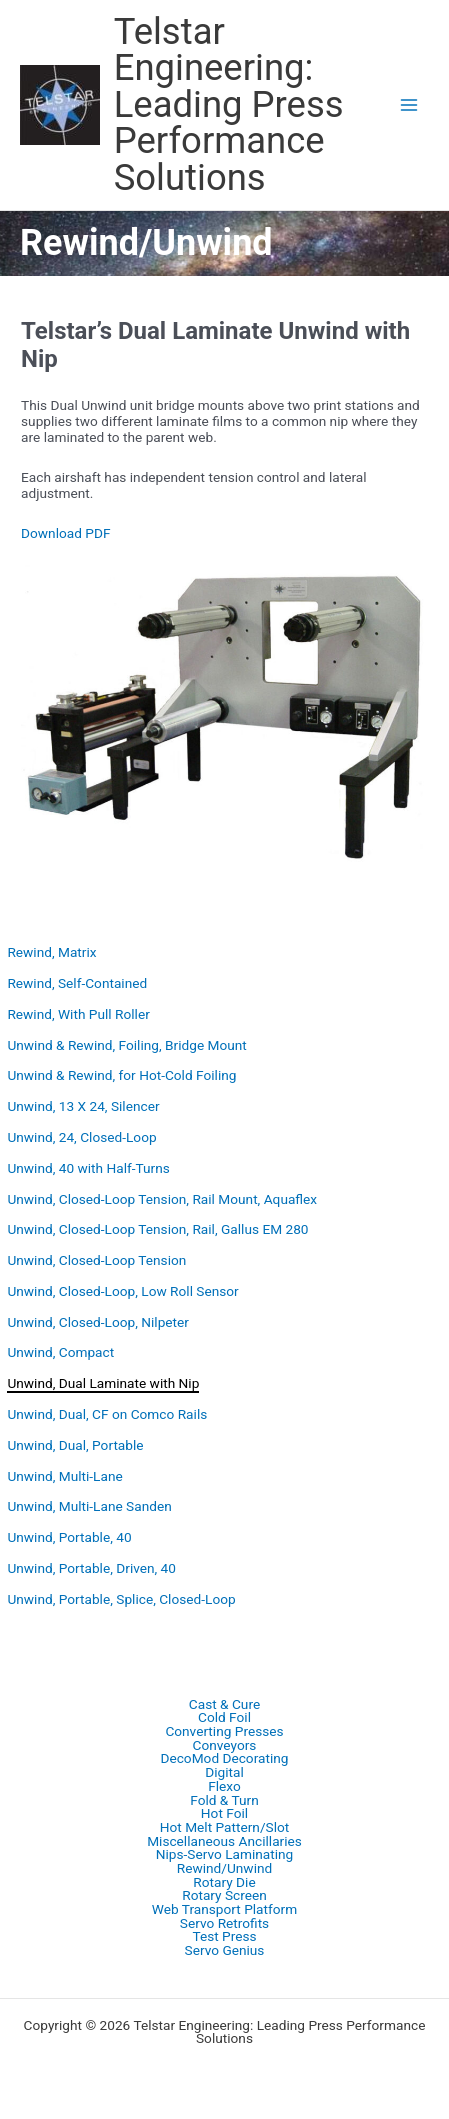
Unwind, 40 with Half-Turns (88, 1168)
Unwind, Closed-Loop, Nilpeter (98, 1322)
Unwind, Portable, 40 (69, 1537)
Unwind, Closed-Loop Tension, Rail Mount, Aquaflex (162, 1199)
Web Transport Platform (224, 1910)
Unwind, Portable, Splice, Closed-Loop (121, 1599)
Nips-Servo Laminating (225, 1855)
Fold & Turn (224, 1801)
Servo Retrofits (224, 1924)
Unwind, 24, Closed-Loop (81, 1137)
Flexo (224, 1787)
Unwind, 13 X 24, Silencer (83, 1106)
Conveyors (225, 1746)
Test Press (224, 1937)
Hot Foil (224, 1814)
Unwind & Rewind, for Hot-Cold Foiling (121, 1075)
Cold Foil (224, 1718)
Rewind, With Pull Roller (78, 1014)
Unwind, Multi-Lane (64, 1476)
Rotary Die (224, 1883)
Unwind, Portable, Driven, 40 (91, 1568)
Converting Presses (224, 1732)
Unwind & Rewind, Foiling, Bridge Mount (126, 1045)
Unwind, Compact (60, 1352)
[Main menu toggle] (409, 105)
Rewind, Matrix (51, 952)
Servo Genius (225, 1951)
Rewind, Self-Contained (77, 983)
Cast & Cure (224, 1705)
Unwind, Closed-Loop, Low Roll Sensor (122, 1291)
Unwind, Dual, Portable (75, 1445)
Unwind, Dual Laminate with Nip (103, 1383)
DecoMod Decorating (224, 1759)
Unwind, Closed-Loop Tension (96, 1260)
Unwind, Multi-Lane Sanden (89, 1506)
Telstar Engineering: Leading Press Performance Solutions (229, 104)
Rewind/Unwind (224, 1869)
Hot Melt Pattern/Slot (225, 1828)
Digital (224, 1773)
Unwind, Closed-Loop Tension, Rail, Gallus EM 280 (157, 1229)
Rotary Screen (224, 1896)
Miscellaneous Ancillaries (224, 1842)
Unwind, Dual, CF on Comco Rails (107, 1414)
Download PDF (65, 533)
